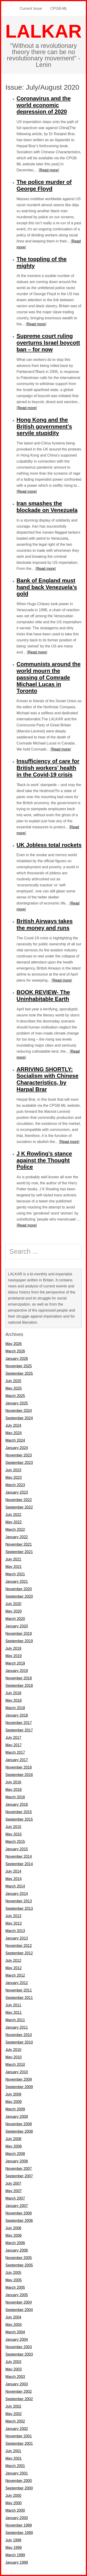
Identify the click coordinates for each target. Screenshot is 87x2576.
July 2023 (13, 1470)
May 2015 (13, 1834)
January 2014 (16, 1894)
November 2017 (18, 1723)
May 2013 (13, 1923)
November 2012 (18, 1946)
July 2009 (13, 2094)
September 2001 (19, 2443)
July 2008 (13, 2139)
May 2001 (13, 2458)
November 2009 (18, 2079)
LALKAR (43, 31)
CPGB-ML (58, 8)
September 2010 (19, 2042)
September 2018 (19, 1686)
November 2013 (18, 1901)
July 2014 (13, 1871)
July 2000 (13, 2496)
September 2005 (19, 2265)
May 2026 (13, 1344)
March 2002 (15, 2421)
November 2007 (18, 2169)
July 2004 (13, 2317)
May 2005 (13, 2280)
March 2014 (15, 1886)
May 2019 (13, 1656)
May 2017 (13, 1745)
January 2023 (16, 1492)
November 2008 (18, 2124)
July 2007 (13, 2183)
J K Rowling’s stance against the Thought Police (44, 1160)
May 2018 (13, 1700)
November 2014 (18, 1856)
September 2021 (19, 1552)
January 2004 (16, 2339)
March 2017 (15, 1752)
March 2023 (15, 1485)
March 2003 (15, 2377)
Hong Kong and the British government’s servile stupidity (44, 426)
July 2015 (13, 1827)
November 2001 (18, 2436)
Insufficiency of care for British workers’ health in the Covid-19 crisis (47, 768)
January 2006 (16, 2250)
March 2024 (15, 1440)
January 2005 (16, 2295)
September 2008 (19, 2131)
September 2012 (19, 1953)
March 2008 (15, 2154)
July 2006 (13, 2228)
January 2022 (16, 1537)
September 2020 (19, 1596)
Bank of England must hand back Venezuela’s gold (46, 587)
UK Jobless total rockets (48, 845)
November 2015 (18, 1812)
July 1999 (13, 2540)
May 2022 (13, 1522)
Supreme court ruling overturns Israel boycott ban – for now (48, 343)
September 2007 (19, 2176)
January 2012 (16, 1983)
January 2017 (16, 1760)
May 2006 (13, 2235)
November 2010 (18, 2035)
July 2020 (13, 1604)
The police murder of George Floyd (43, 185)
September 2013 (19, 1908)
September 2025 (19, 1373)
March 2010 (15, 2065)
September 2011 (19, 1998)
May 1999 (13, 2548)
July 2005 (13, 2273)
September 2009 (19, 2087)
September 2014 (19, 1864)
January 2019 (16, 1671)
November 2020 (18, 1589)
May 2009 (13, 2102)
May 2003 (13, 2369)
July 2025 (13, 1381)
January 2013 (16, 1938)
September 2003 (19, 2354)
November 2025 (18, 1366)
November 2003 (18, 2347)
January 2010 (16, 2072)
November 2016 (18, 1767)
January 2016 (16, 1804)
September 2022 (19, 1507)
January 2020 (16, 1626)
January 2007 (16, 2206)
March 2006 (15, 2243)
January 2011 (16, 2027)
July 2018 (13, 1693)
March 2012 (15, 1975)
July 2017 (13, 1738)
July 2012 (13, 1960)
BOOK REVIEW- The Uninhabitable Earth (43, 995)
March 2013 (15, 1931)
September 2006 (19, 2221)
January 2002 (16, 2429)
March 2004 (15, 2332)
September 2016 (19, 1775)
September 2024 (19, 1418)
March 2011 (15, 2020)
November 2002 (18, 2391)
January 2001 (16, 2473)
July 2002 (13, 2406)
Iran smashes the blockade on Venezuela (46, 506)
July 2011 (13, 2005)
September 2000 (19, 2488)
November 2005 (18, 2258)
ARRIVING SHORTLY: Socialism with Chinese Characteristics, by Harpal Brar (47, 1079)
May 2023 (13, 1477)
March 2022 (15, 1529)
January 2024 (16, 1448)
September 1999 (19, 2533)
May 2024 (13, 1433)
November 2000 (18, 2481)
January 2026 (16, 1359)
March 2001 (15, 2466)
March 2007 (15, 2198)
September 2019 (19, 1641)
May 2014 (13, 1879)
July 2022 (13, 1515)
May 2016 (13, 1790)
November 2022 (18, 1500)
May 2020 (13, 1611)
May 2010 (13, 2057)
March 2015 (15, 1842)
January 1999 (16, 2562)
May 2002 (13, 2414)
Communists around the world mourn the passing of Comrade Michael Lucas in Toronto (48, 677)
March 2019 (15, 1663)
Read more (49, 170)
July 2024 (13, 1425)
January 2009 (16, 2117)
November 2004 (18, 2302)
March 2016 (15, 1797)
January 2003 (16, 2384)
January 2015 (16, 1849)
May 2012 (13, 1968)
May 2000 (13, 2503)
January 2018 (16, 1715)
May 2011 (13, 2012)
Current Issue (31, 8)
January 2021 (16, 1581)
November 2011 (18, 1990)
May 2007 (13, 2191)
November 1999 (18, 2525)
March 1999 (15, 2555)
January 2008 (16, 2161)
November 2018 (18, 1678)
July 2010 (13, 2050)
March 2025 (15, 1396)
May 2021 (13, 1567)
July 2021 (13, 1559)
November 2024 (18, 1411)
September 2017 (19, 1730)
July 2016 (13, 1782)
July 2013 (13, 1916)
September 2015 (19, 1819)
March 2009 (15, 2109)
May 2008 (13, 2146)
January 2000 (16, 2518)
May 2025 (13, 1388)
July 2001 (13, 2451)
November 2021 (18, 1544)
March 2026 (15, 1351)
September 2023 (19, 1463)
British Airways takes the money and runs (44, 924)
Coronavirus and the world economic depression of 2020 (43, 105)
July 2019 (13, 1648)
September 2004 (19, 2310)
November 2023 (18, 1455)
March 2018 (15, 1708)
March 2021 (15, 1574)
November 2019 (18, 1634)
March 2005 (15, 2287)
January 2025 (16, 1403)
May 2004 (13, 2325)
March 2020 (15, 1619)
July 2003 (13, 2362)
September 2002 (19, 2399)
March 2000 (15, 2510)
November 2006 (18, 2213)
